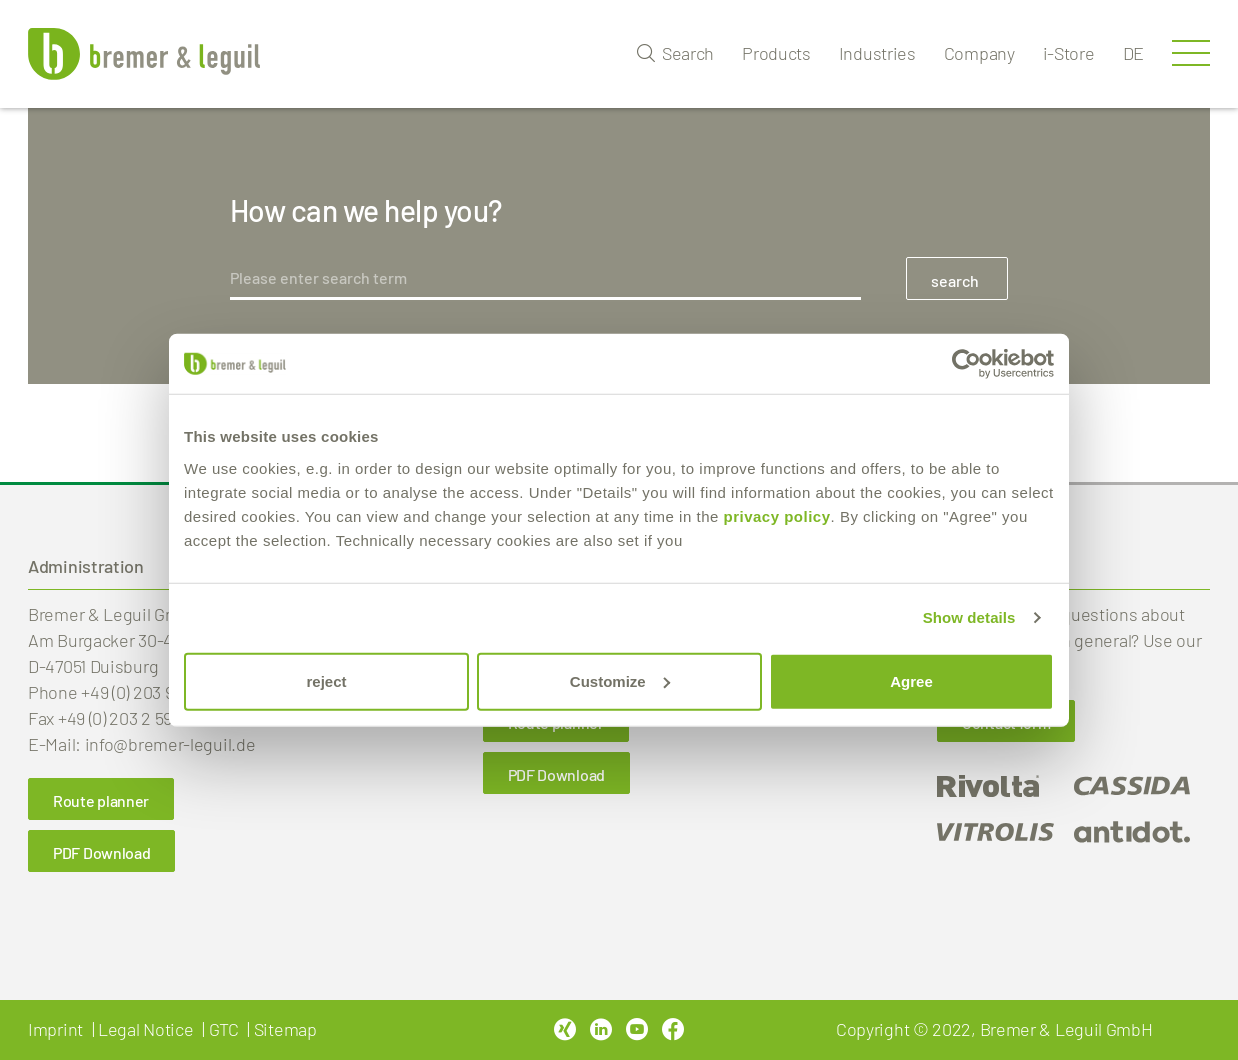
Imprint (55, 1029)
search (955, 280)
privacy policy (776, 515)
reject (326, 680)
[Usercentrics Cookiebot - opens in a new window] (966, 364)
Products (776, 53)
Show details (969, 617)
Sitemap (285, 1029)
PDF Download (101, 852)
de (1133, 53)
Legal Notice (145, 1029)
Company (979, 53)
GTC (224, 1029)
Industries (877, 53)
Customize (620, 680)
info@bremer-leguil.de (170, 744)
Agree (911, 680)
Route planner (101, 800)
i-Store (1069, 53)
